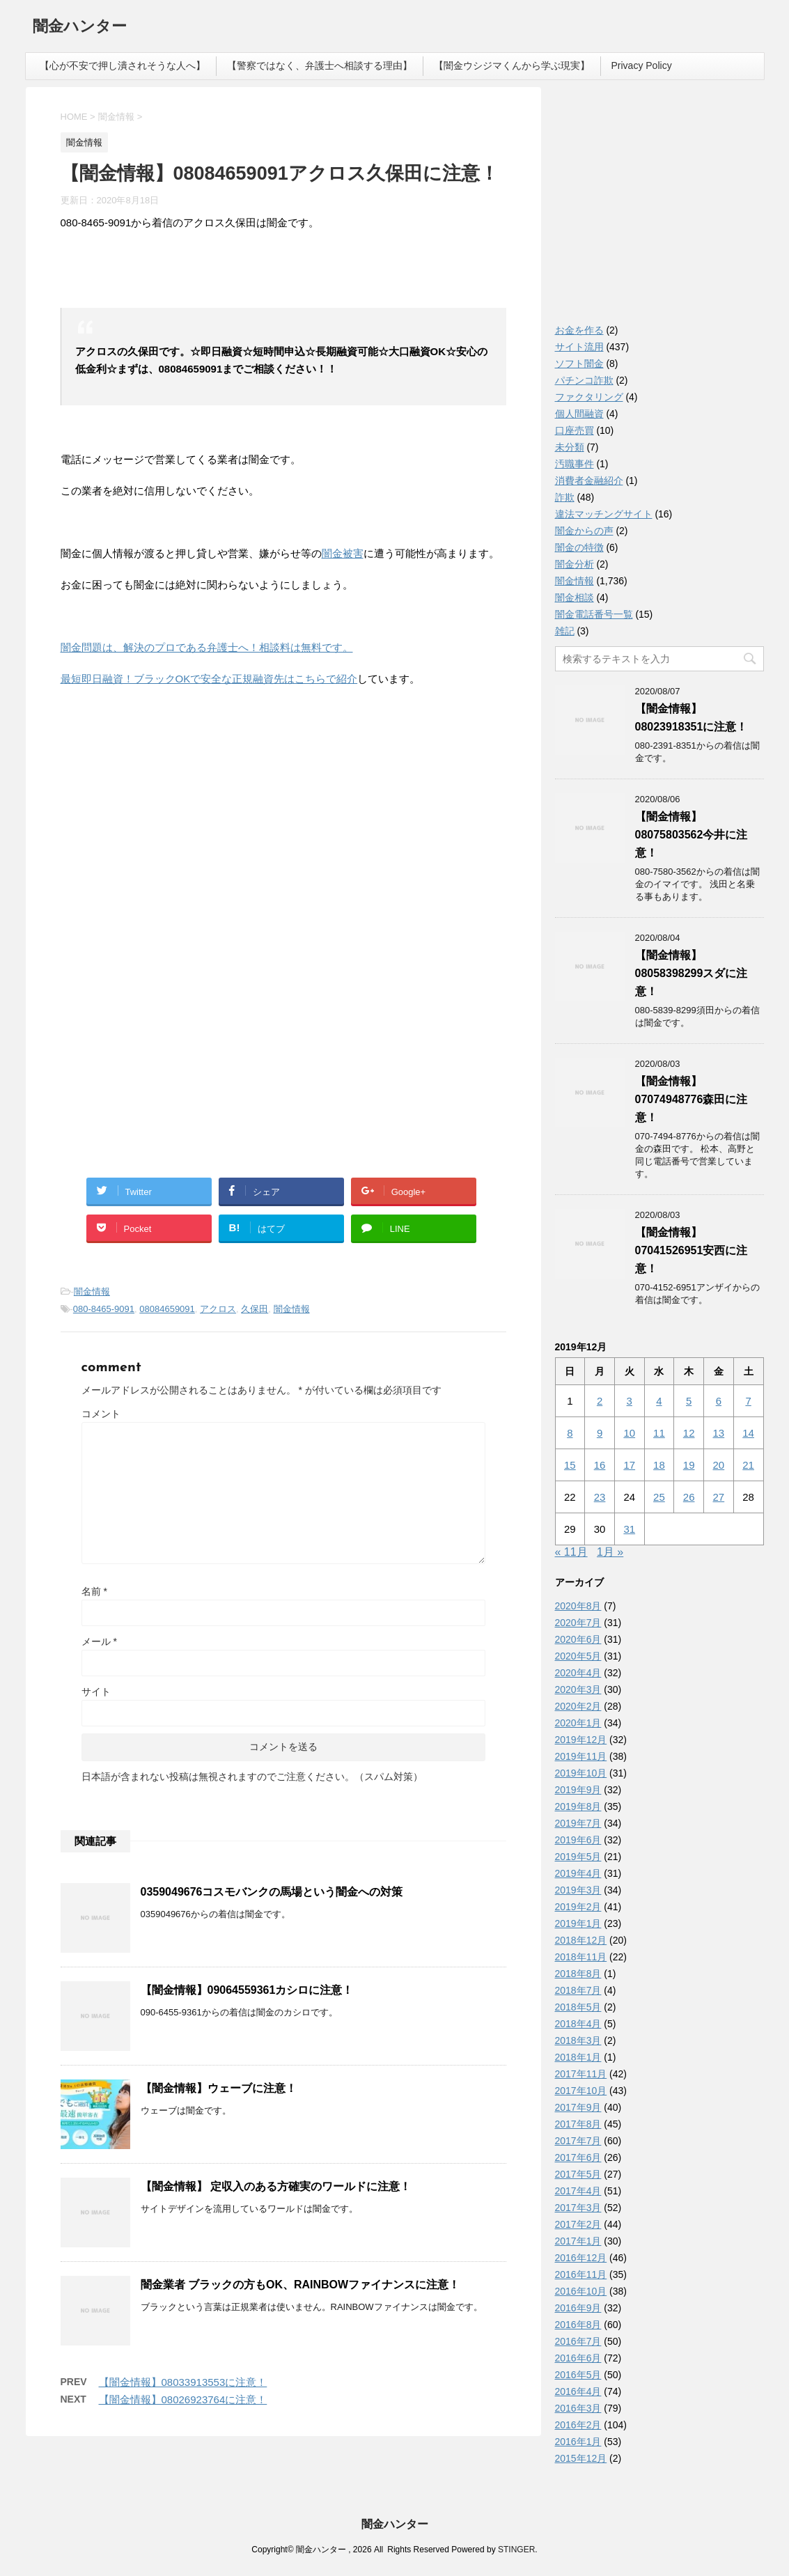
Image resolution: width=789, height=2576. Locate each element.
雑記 (565, 631)
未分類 (569, 447)
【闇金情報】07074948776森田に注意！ (691, 1099)
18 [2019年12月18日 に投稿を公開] (659, 1465)
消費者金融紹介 (589, 480)
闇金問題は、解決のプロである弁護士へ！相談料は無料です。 (207, 647)
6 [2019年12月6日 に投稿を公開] (718, 1401)
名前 (94, 1591)
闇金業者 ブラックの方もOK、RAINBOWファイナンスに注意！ (300, 2284)
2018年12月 (581, 1940)
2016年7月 (578, 2341)
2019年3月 (578, 1890)
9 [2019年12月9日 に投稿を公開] (599, 1433)
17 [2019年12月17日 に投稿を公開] (629, 1465)
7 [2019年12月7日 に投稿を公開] (748, 1401)
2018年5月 (578, 2007)
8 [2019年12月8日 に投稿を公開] (569, 1433)
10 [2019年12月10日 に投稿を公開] (629, 1433)
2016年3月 (578, 2408)
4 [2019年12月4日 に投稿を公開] (659, 1401)
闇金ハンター (80, 27)
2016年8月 (578, 2324)
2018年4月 (578, 2023)
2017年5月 (578, 2174)
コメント (100, 1413)
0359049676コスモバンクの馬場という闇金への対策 (272, 1892)
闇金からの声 (584, 530)
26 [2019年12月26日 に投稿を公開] (689, 1497)
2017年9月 (578, 2107)
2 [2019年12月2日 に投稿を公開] (599, 1401)
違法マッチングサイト (604, 514)
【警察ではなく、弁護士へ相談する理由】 (319, 65)
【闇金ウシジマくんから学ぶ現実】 (512, 65)
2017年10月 (581, 2090)
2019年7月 (578, 1823)
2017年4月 (578, 2190)
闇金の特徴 (579, 547)
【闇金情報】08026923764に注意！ (183, 2399)
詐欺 (565, 497)
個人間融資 (579, 413)
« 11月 (571, 1552)
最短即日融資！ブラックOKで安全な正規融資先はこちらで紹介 (209, 679)
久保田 (254, 1309)
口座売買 (574, 430)
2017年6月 (578, 2157)
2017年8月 (578, 2124)
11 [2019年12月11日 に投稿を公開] (659, 1433)
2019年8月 (578, 1806)
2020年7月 (578, 1622)
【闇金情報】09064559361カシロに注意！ (247, 1990)
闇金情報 (92, 1291)
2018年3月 (578, 2040)
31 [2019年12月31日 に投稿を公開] (629, 1529)
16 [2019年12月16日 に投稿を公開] (600, 1465)
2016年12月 (581, 2257)
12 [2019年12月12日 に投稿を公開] (689, 1433)
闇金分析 (574, 564)
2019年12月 (581, 1739)
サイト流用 (579, 346)
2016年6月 (578, 2358)
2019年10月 (581, 1773)
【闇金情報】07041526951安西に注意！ (691, 1250)
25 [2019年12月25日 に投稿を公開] (659, 1497)
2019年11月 (581, 1756)
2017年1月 (578, 2241)
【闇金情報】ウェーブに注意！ (219, 2088)
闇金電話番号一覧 (594, 614)
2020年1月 (578, 1722)
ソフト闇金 (579, 363)
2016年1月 (578, 2441)
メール (99, 1641)
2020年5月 (578, 1656)
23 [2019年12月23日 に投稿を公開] (600, 1497)
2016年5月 (578, 2374)
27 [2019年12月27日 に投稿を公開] (719, 1497)
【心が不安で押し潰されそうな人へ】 (122, 65)
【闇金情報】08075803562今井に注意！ (691, 835)
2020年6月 (578, 1639)
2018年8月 (578, 1973)
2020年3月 (578, 1689)
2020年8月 (578, 1605)
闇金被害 (343, 553)
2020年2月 (578, 1706)
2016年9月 (578, 2307)
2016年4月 (578, 2391)
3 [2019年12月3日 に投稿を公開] (629, 1401)
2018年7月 (578, 1990)
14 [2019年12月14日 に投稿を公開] (748, 1433)
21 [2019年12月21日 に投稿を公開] (748, 1465)
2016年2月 (578, 2424)
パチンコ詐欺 (584, 380)
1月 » (610, 1552)
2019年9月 (578, 1789)
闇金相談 (574, 597)
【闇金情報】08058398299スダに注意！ (691, 973)
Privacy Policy (641, 65)
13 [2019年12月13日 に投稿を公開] (719, 1433)
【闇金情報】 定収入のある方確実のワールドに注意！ (276, 2186)
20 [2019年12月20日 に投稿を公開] (719, 1465)
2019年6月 (578, 1839)
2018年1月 (578, 2057)
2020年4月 (578, 1672)
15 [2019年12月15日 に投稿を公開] (570, 1465)
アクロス (218, 1309)
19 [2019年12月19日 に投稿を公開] (689, 1465)
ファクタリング (589, 397)
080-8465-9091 (103, 1309)
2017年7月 (578, 2140)
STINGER (516, 2549)
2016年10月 (581, 2291)
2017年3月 (578, 2207)
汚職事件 (574, 463)
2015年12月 (581, 2458)
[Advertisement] (165, 837)
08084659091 (167, 1309)
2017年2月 (578, 2224)
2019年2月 (578, 1906)
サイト (96, 1691)
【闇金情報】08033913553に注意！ (183, 2382)
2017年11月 (581, 2073)
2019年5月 (578, 1856)
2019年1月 (578, 1923)
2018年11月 (581, 1956)
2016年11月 (581, 2274)
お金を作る (579, 330)
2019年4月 (578, 1873)
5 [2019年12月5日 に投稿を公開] (689, 1401)
